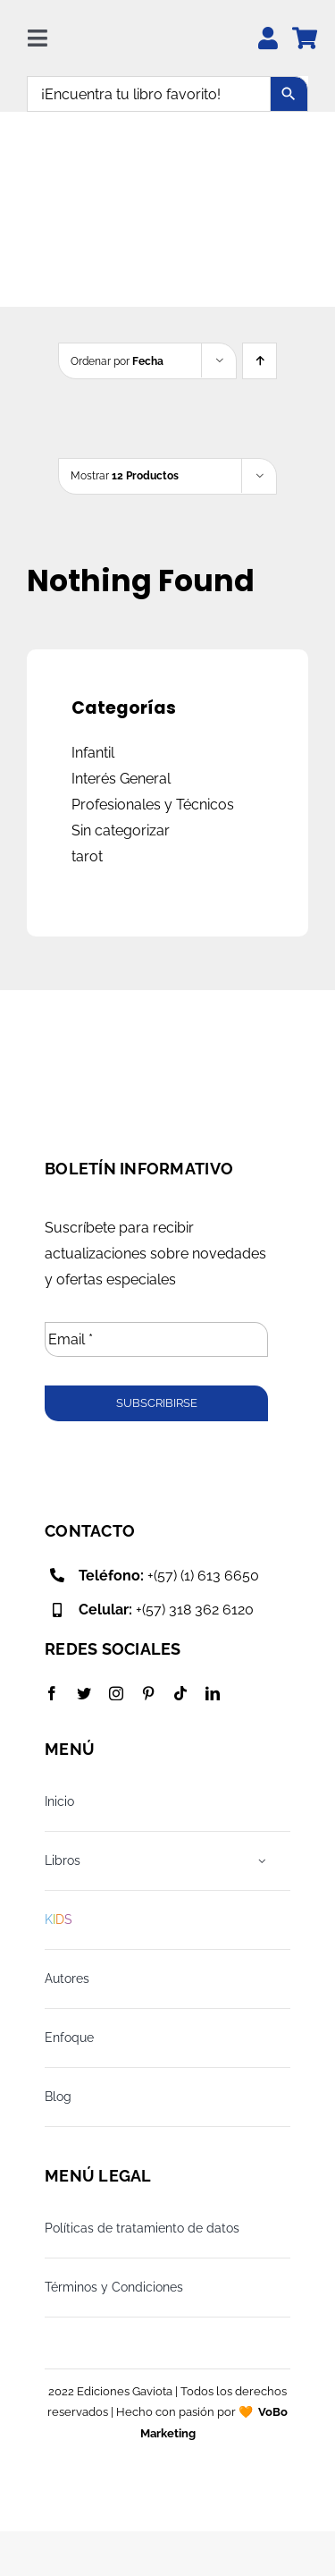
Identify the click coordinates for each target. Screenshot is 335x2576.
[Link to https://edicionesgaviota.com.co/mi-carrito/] (304, 38)
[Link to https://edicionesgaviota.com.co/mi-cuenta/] (268, 38)
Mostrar (125, 476)
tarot (87, 856)
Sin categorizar (120, 830)
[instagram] (116, 1693)
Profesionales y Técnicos (152, 804)
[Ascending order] (259, 361)
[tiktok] (180, 1693)
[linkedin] (212, 1693)
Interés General (121, 778)
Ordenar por (117, 361)
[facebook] (52, 1693)
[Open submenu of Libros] (262, 1861)
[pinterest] (148, 1693)
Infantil (92, 752)
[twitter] (84, 1693)
